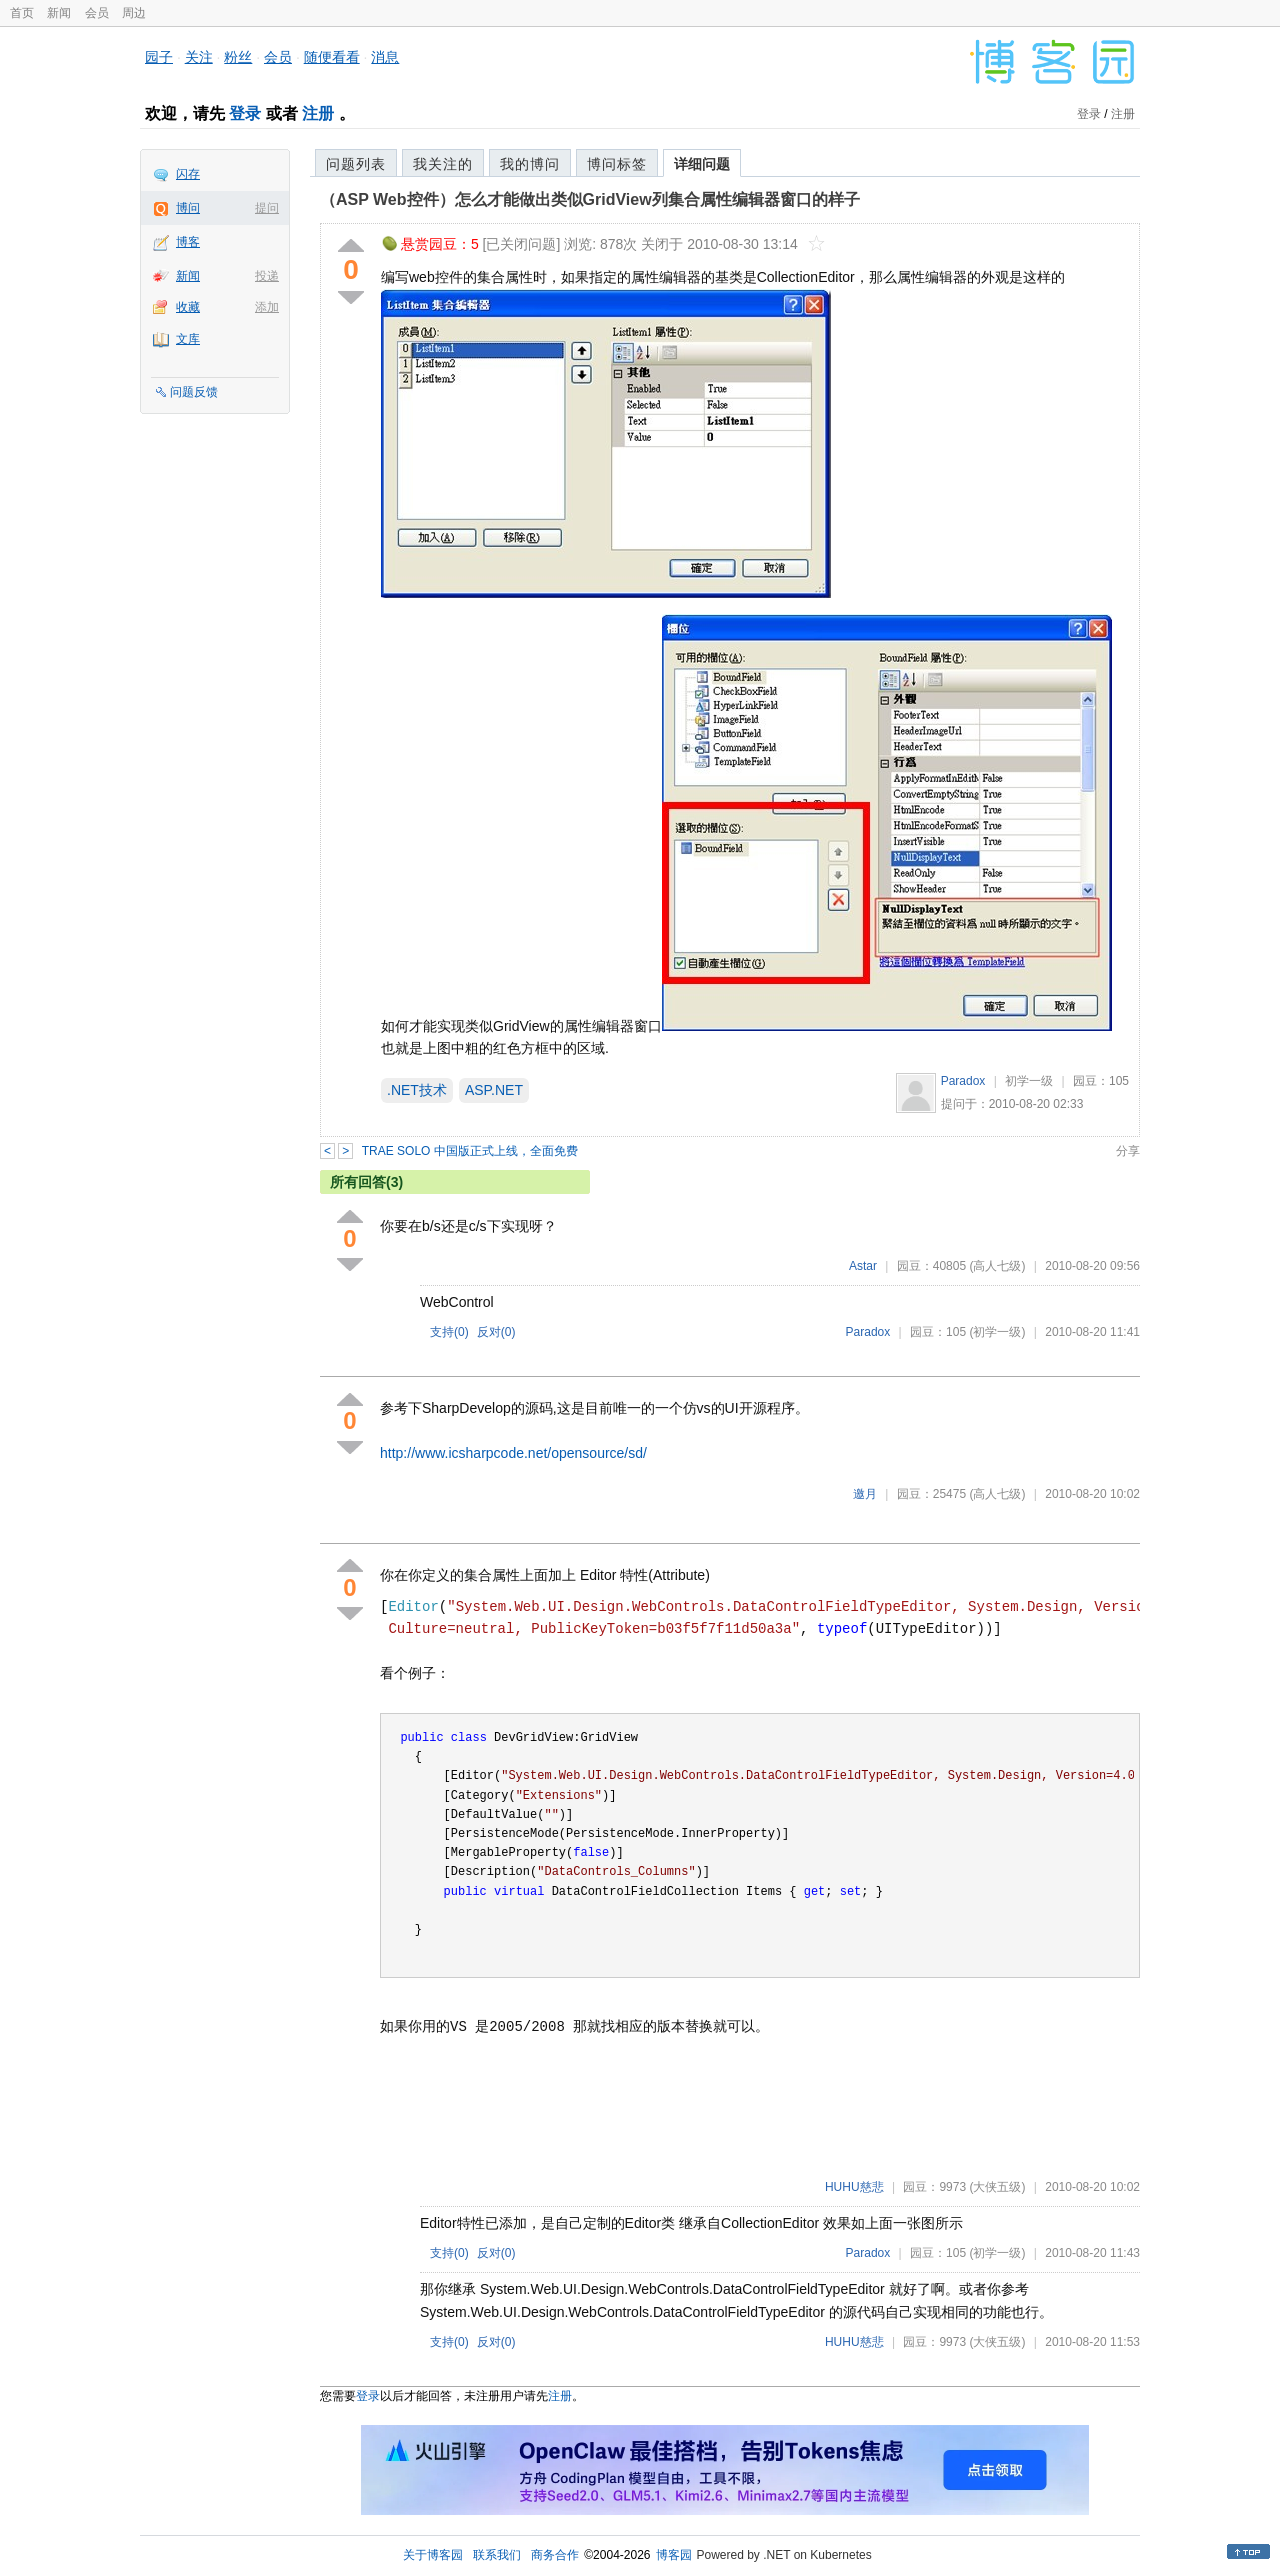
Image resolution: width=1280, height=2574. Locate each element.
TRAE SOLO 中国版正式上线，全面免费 (470, 1151)
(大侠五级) (997, 2187)
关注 (199, 57)
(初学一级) (997, 1332)
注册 (318, 113)
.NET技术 (417, 1090)
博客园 (674, 2555)
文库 (188, 339)
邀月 (865, 1494)
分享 (1128, 1151)
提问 (267, 208)
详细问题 (702, 164)
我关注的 (443, 164)
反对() (496, 1332)
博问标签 (617, 164)
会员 (97, 13)
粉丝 (238, 57)
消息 (385, 57)
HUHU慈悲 (854, 2187)
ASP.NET (494, 1090)
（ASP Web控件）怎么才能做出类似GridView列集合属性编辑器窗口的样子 (590, 199)
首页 (22, 13)
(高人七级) (997, 1266)
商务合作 (555, 2555)
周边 (134, 13)
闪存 (188, 174)
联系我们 (497, 2555)
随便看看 (332, 57)
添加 (267, 307)
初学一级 (1029, 1081)
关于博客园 (433, 2555)
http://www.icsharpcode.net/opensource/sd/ (513, 1453)
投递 (267, 276)
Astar (863, 1266)
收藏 (188, 307)
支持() (449, 1332)
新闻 (59, 13)
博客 (188, 242)
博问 (188, 208)
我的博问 (530, 164)
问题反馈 (194, 392)
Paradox (963, 1081)
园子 (159, 57)
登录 (245, 113)
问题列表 (356, 164)
